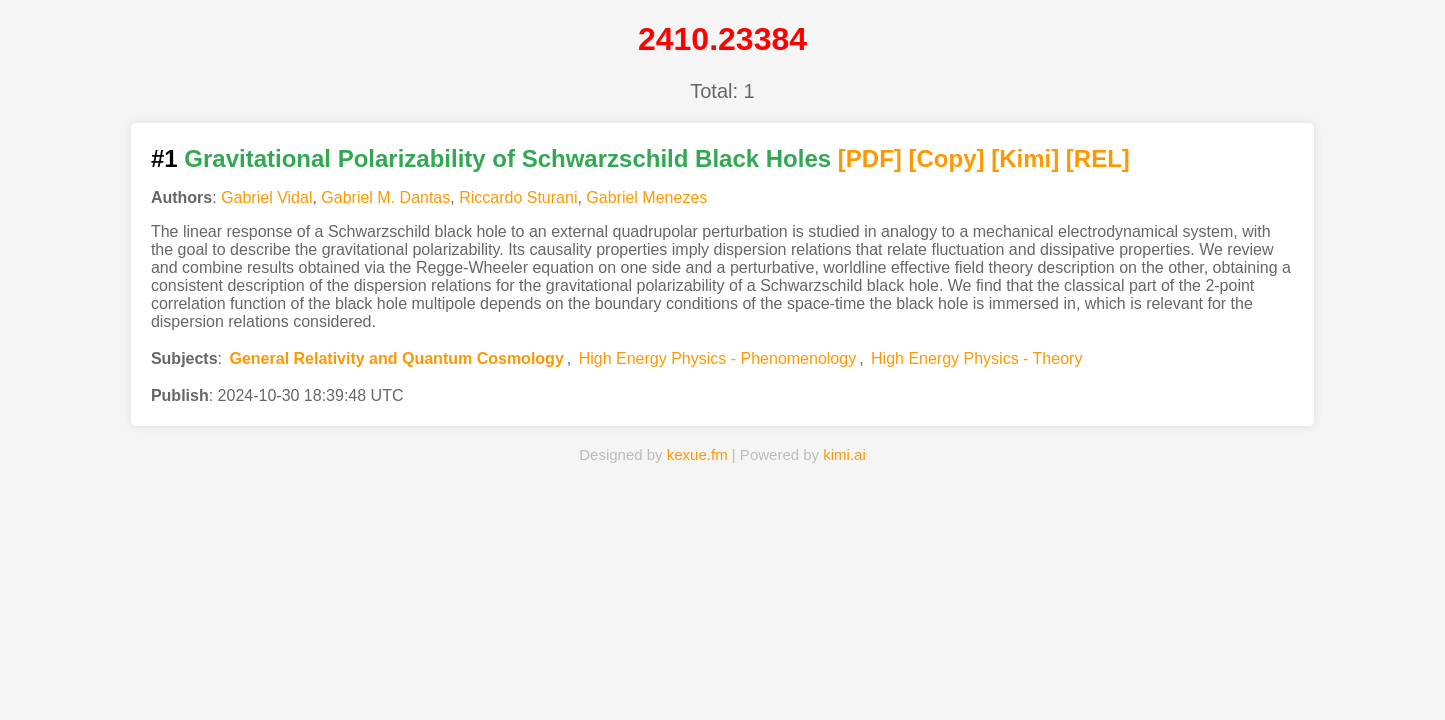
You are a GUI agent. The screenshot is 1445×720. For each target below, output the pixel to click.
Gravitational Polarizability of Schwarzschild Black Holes (507, 158)
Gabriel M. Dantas (385, 197)
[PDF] (870, 158)
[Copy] (947, 158)
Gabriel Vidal (266, 197)
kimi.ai (844, 454)
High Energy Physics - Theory (976, 358)
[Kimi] (1025, 158)
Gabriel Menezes (646, 197)
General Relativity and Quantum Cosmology (396, 358)
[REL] (1098, 158)
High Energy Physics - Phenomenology (717, 358)
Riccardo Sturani (518, 197)
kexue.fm (697, 454)
